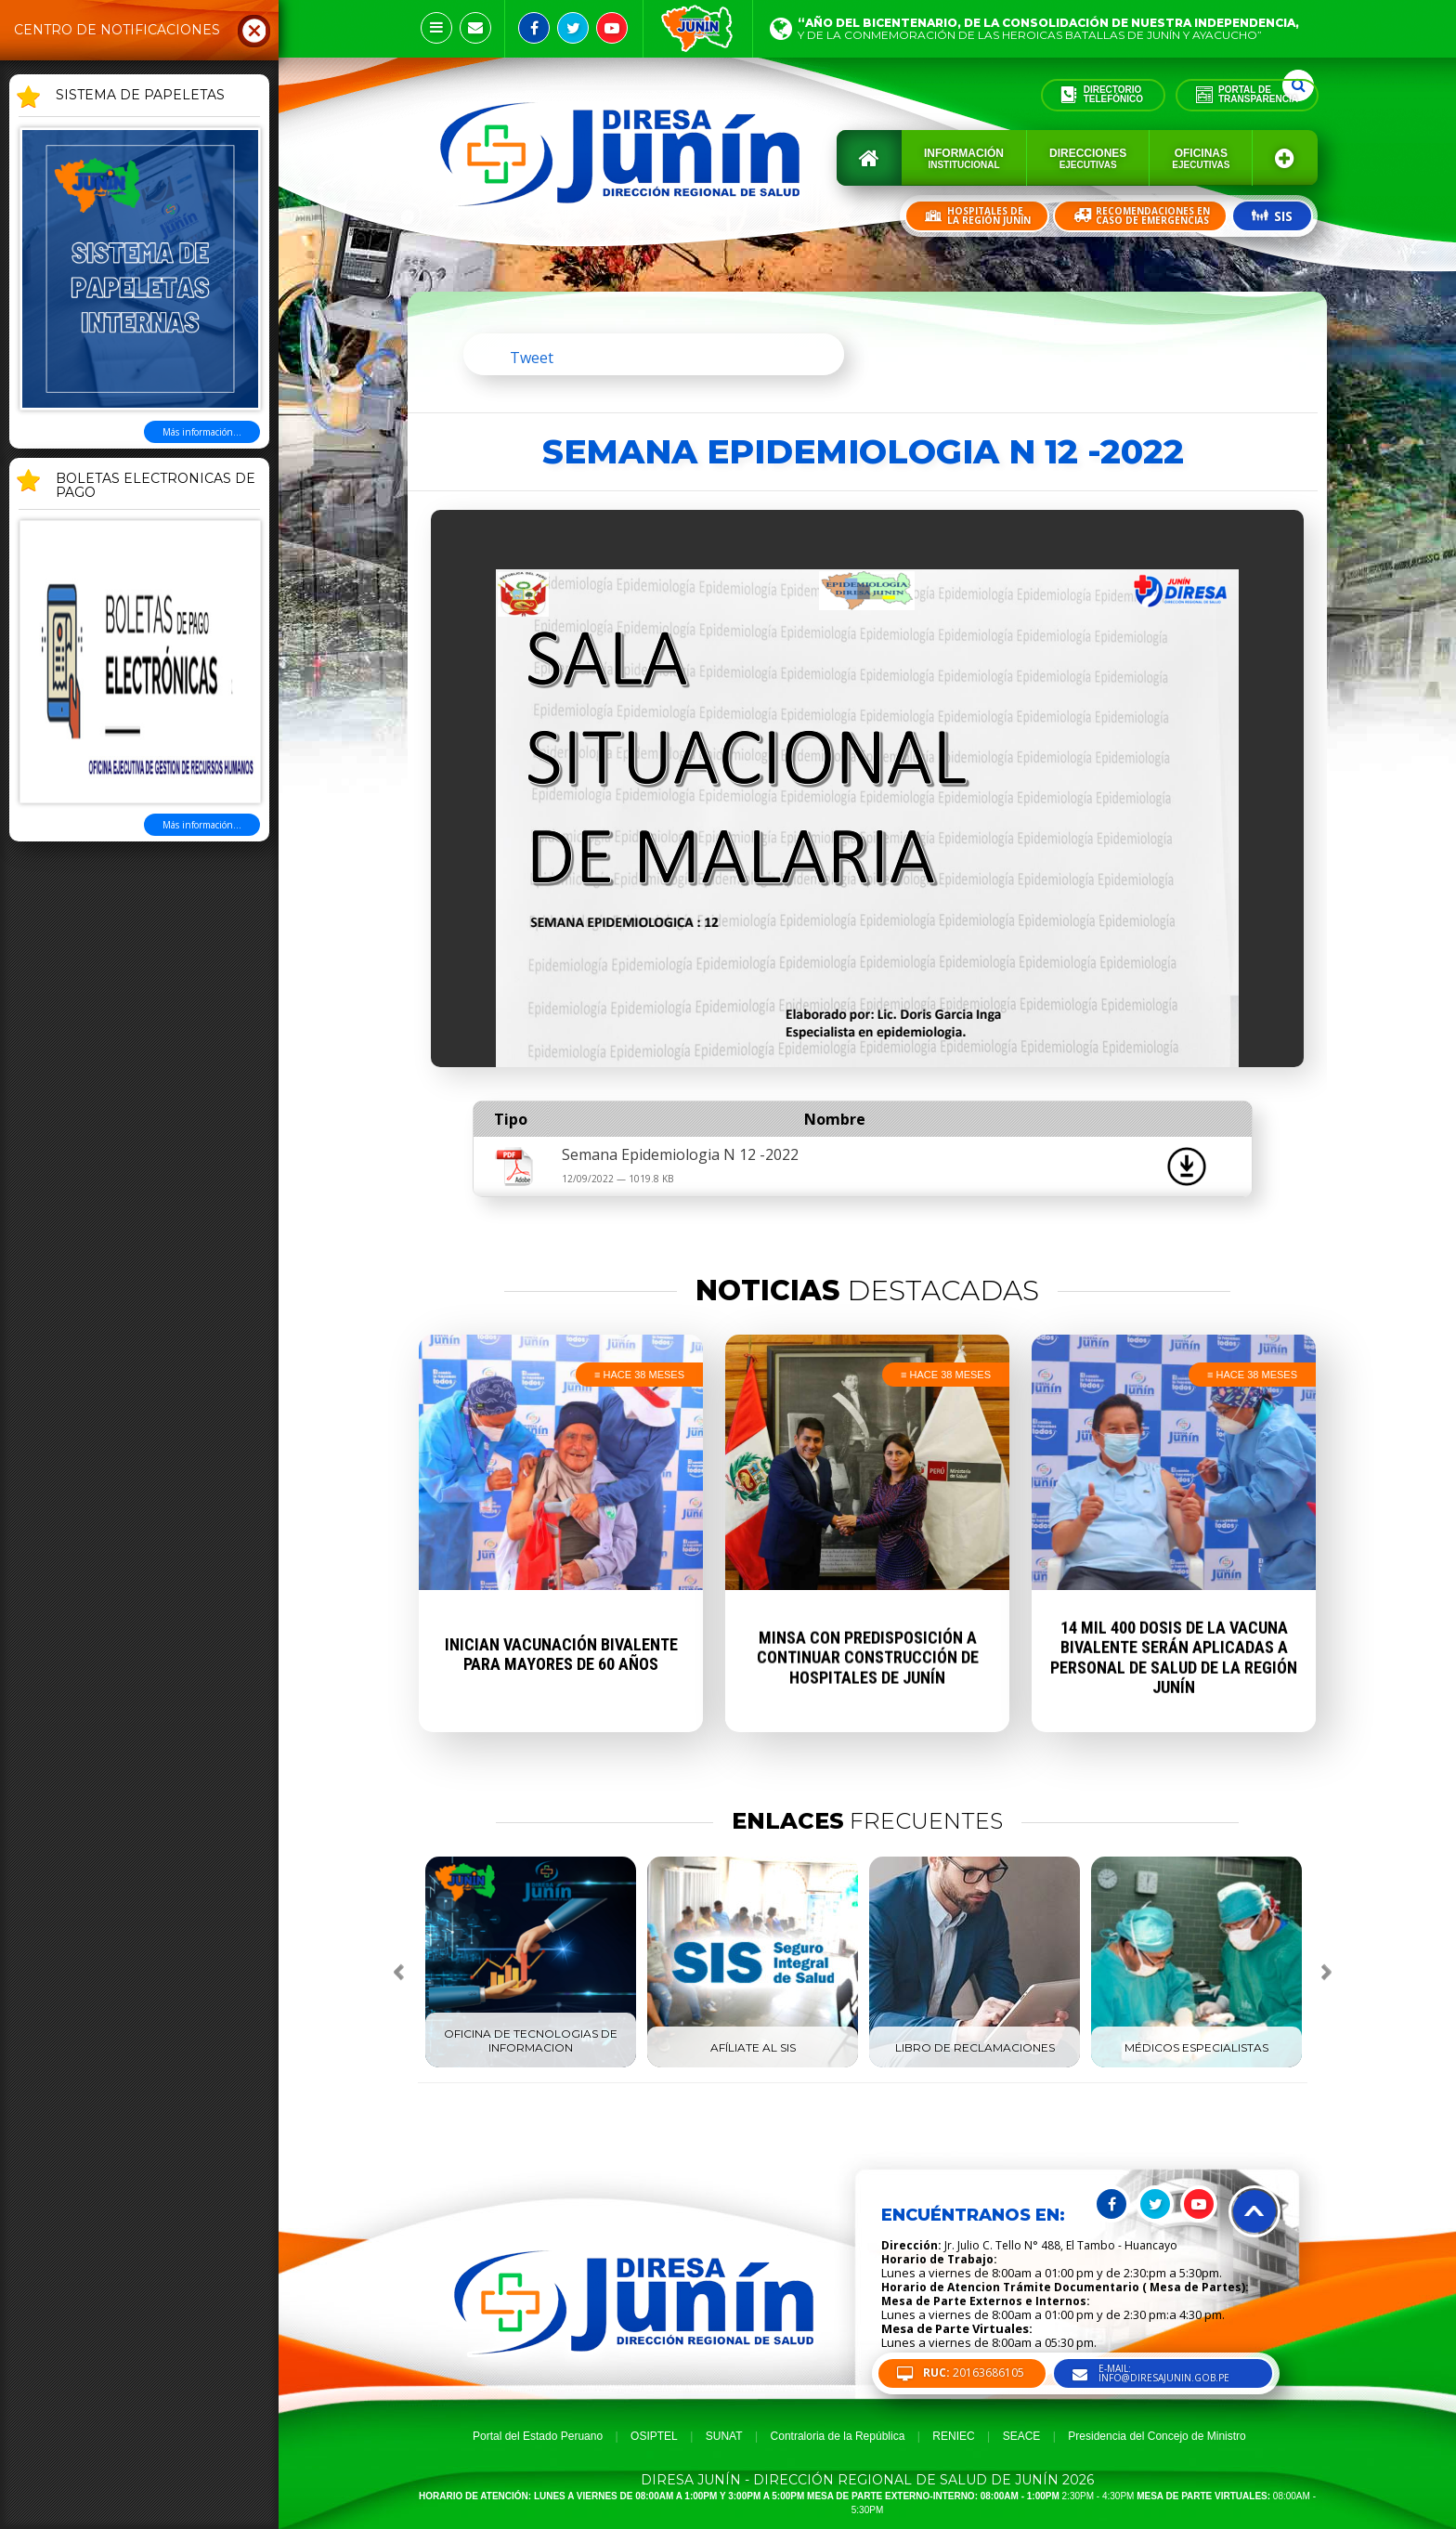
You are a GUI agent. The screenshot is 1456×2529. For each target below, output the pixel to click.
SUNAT (724, 2436)
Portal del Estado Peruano (538, 2436)
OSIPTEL (654, 2436)
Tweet (531, 357)
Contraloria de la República (838, 2436)
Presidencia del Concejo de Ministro (1156, 2436)
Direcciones (1087, 158)
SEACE (1022, 2436)
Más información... (201, 431)
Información (964, 158)
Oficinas (1200, 158)
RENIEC (953, 2436)
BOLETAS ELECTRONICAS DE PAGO (155, 486)
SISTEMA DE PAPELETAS (140, 95)
